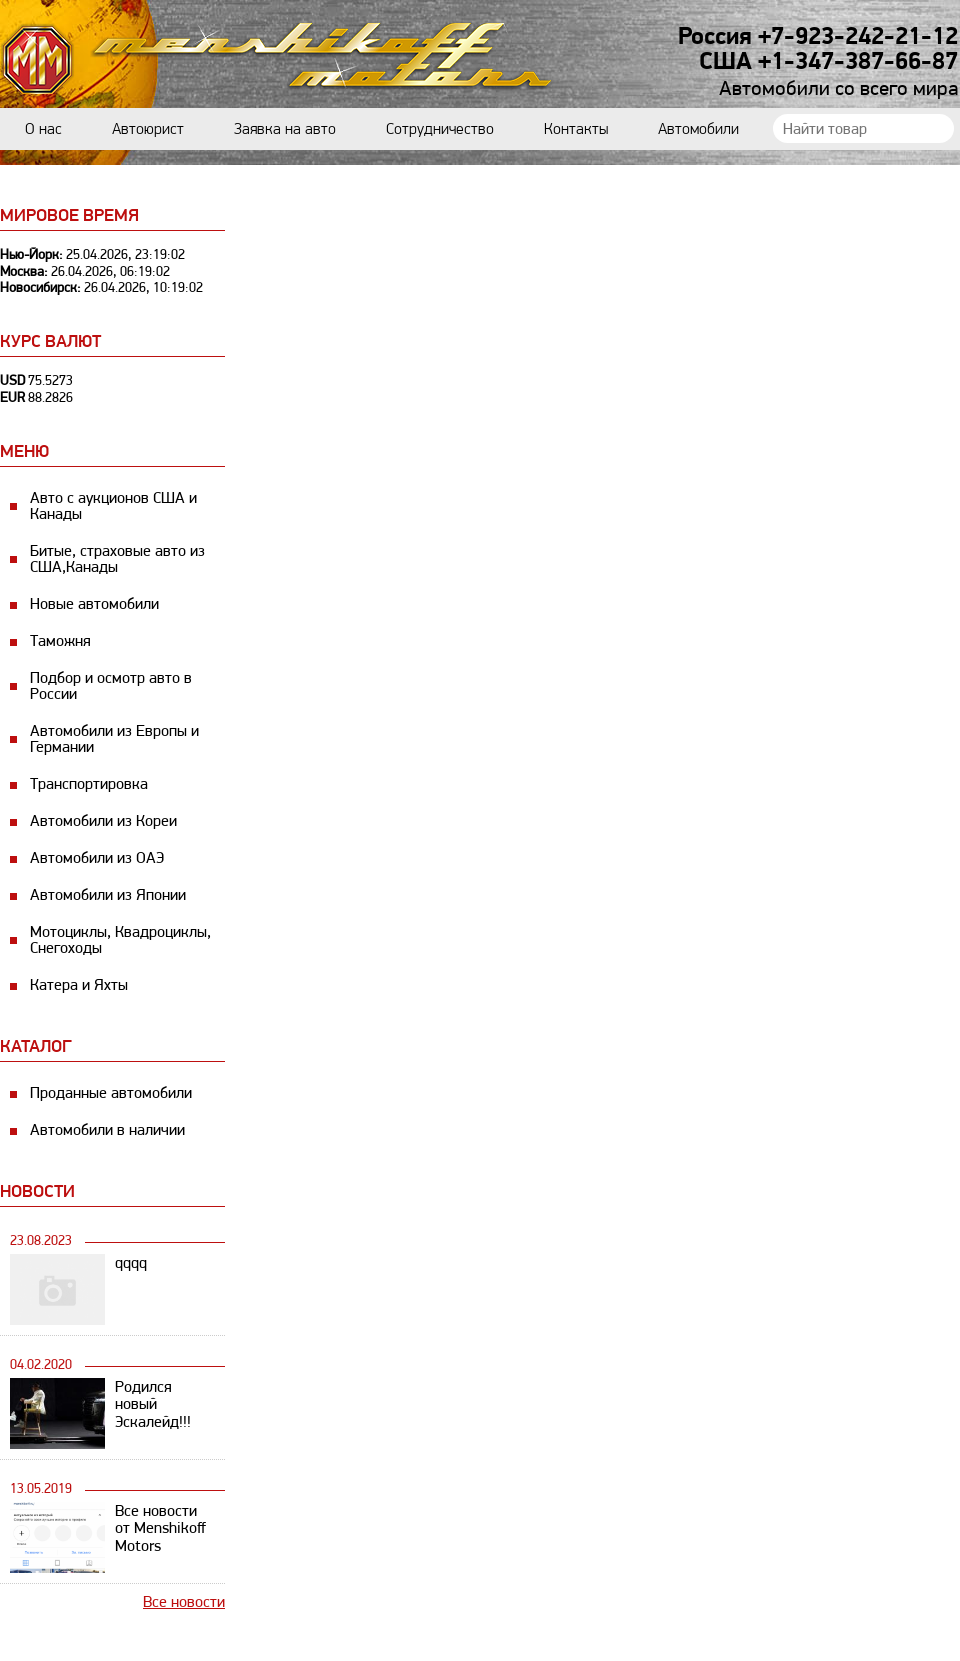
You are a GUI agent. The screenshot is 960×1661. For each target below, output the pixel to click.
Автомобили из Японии (108, 894)
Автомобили (698, 128)
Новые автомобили (94, 603)
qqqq (131, 1262)
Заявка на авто (285, 128)
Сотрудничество (440, 128)
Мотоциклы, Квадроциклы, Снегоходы (120, 939)
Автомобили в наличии (107, 1129)
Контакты (576, 128)
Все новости (184, 1601)
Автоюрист (148, 128)
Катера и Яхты (79, 984)
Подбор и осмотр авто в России (111, 685)
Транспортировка (89, 783)
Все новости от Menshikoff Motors (160, 1528)
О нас (43, 128)
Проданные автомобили (111, 1092)
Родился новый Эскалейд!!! (153, 1404)
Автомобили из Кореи (103, 820)
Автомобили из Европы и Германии (114, 738)
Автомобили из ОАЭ (97, 857)
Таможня (60, 640)
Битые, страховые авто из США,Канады (117, 558)
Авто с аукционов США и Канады (113, 505)
